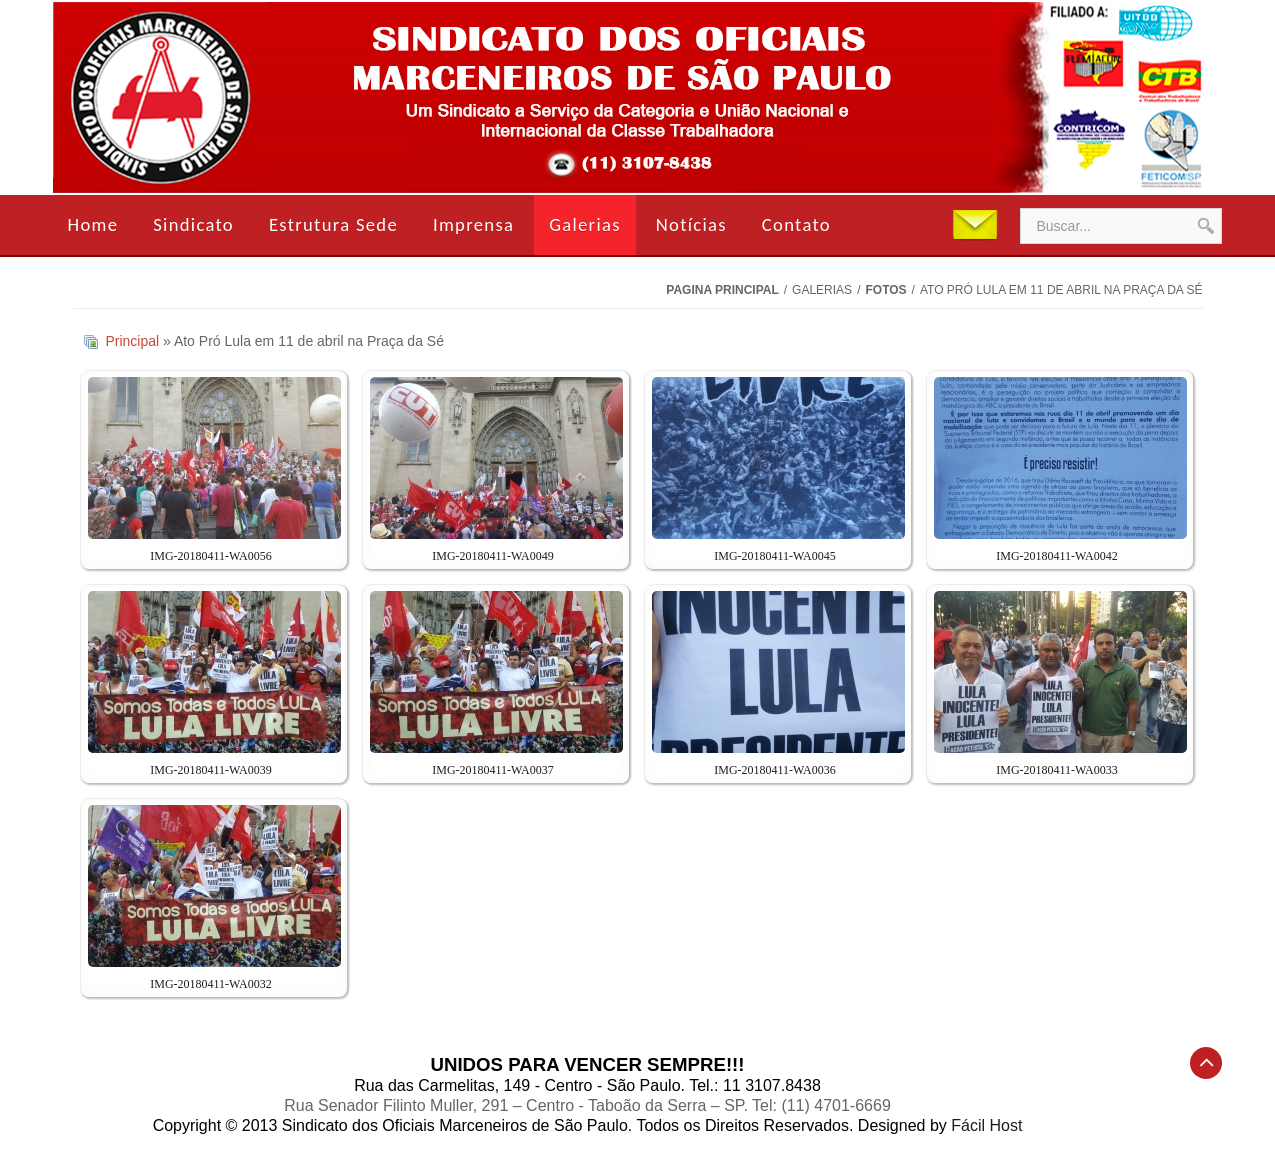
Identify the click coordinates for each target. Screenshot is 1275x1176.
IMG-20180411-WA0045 (775, 556)
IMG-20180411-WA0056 (211, 556)
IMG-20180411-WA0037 (493, 770)
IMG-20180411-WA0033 (1057, 770)
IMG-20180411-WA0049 (493, 556)
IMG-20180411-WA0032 (211, 984)
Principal (132, 341)
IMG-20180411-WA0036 (775, 770)
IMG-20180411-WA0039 (211, 770)
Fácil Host (986, 1125)
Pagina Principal (722, 290)
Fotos (885, 290)
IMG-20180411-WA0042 (1057, 556)
